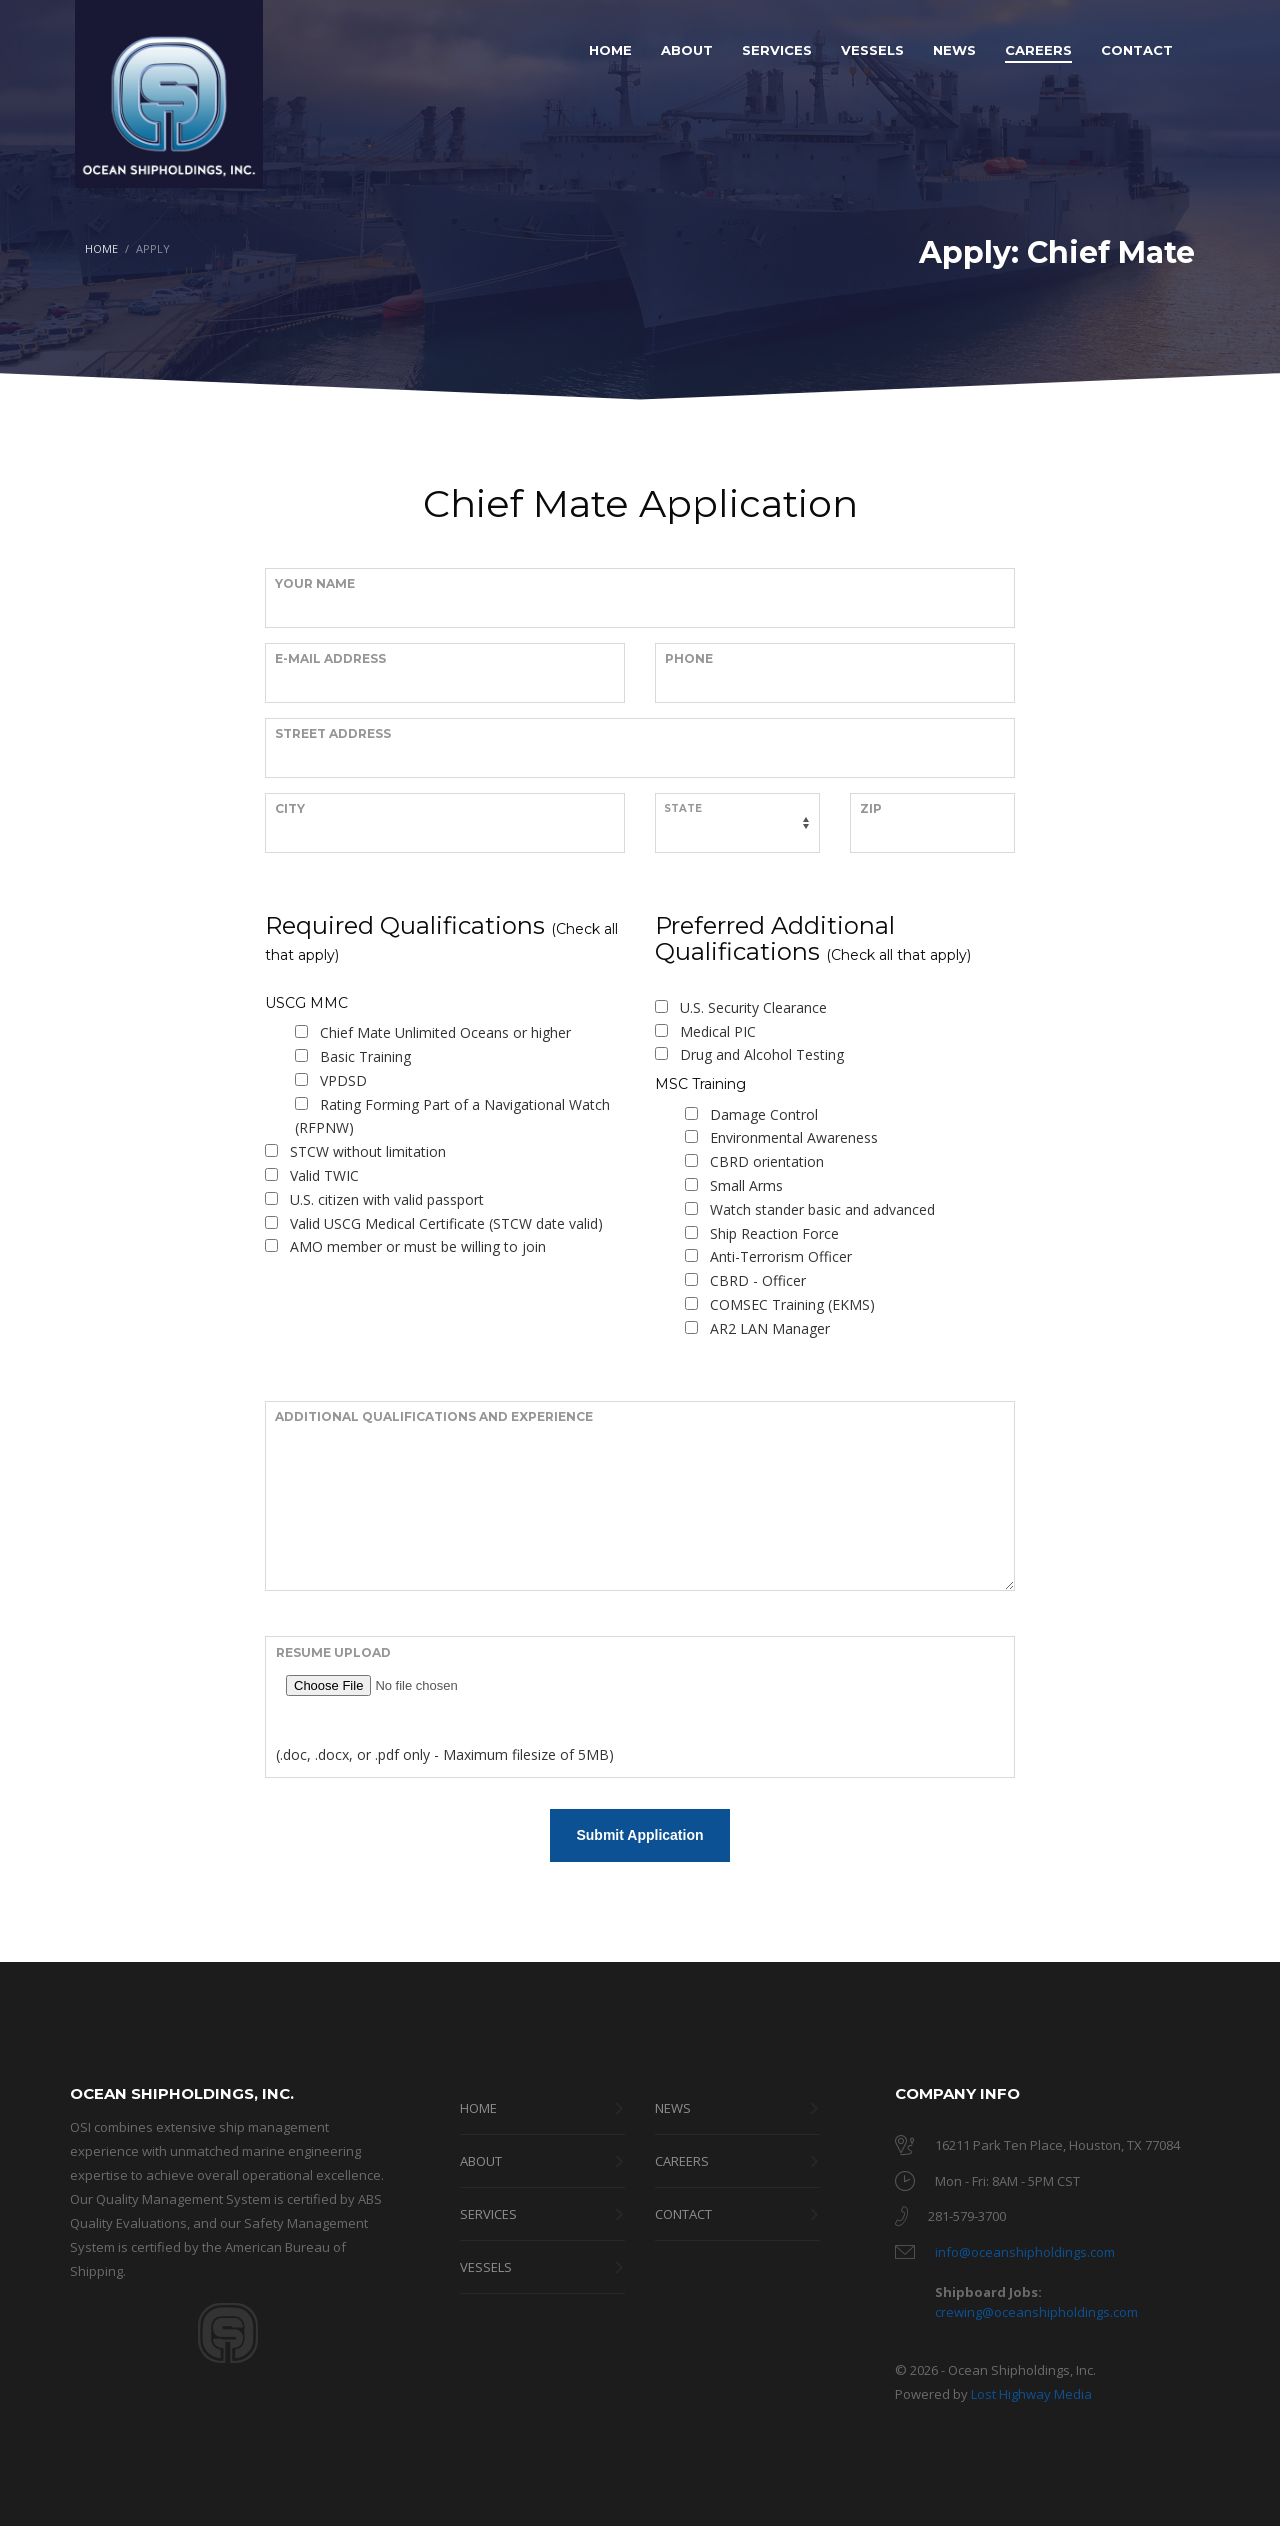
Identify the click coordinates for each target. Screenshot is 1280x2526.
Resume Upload (333, 1652)
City (290, 808)
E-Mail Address (330, 658)
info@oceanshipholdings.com (1025, 2252)
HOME (101, 248)
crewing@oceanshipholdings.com (1036, 2312)
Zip (871, 808)
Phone (689, 658)
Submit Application (639, 1835)
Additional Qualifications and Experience (434, 1416)
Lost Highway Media (1031, 2394)
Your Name (315, 583)
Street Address (333, 733)
